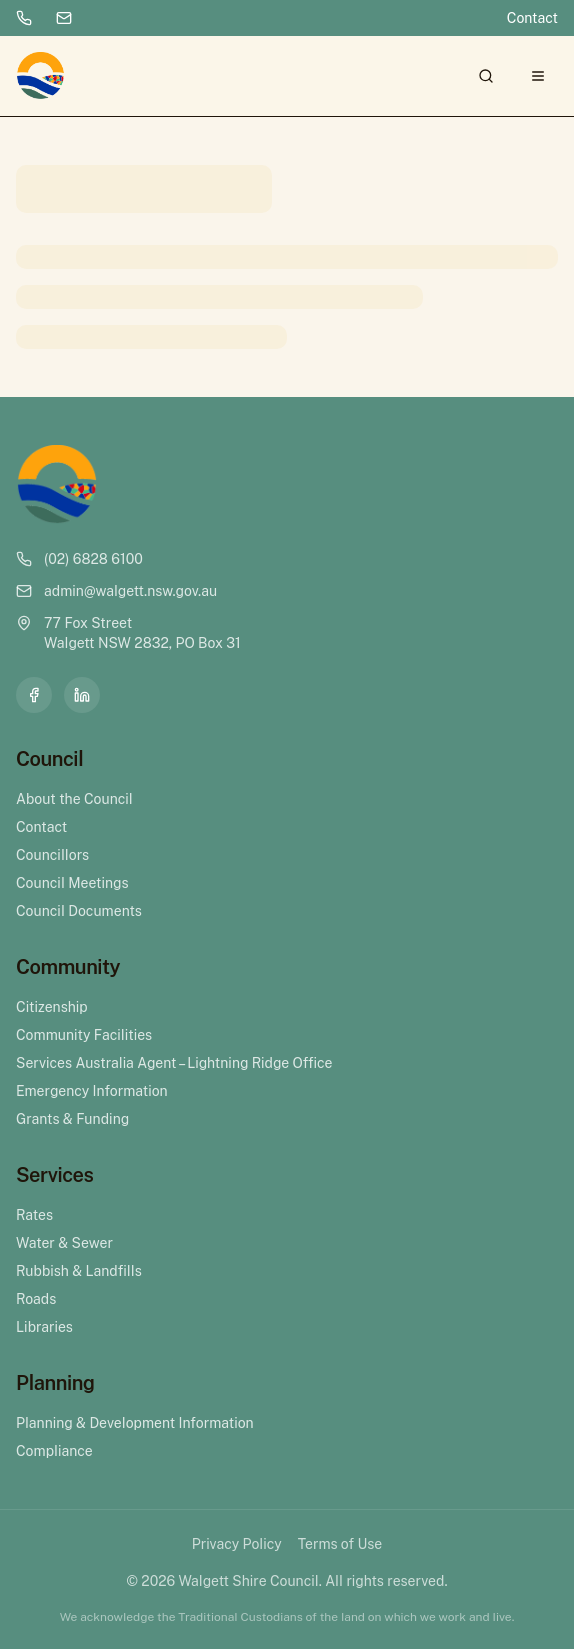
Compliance (54, 1451)
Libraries (44, 1327)
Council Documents (79, 911)
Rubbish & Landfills (79, 1271)
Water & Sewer (64, 1243)
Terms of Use (340, 1544)
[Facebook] (34, 695)
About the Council (74, 799)
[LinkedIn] (82, 695)
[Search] (486, 76)
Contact (532, 18)
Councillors (52, 855)
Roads (36, 1299)
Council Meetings (72, 883)
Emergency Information (92, 1091)
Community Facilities (84, 1035)
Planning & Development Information (135, 1423)
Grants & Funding (72, 1119)
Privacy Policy (237, 1544)
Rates (34, 1215)
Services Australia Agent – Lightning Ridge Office (174, 1063)
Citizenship (52, 1007)
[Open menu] (538, 76)
